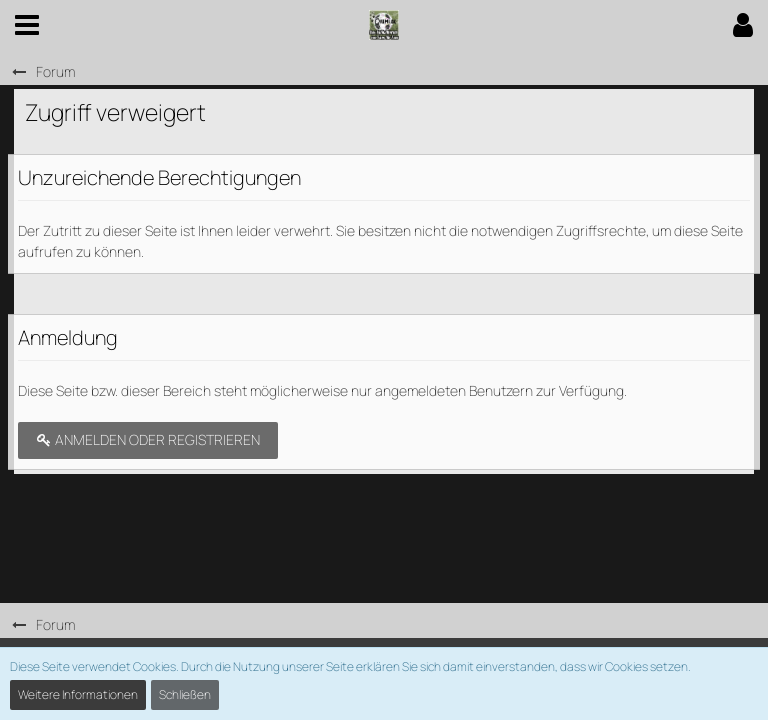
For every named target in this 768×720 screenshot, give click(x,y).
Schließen (185, 694)
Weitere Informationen (78, 694)
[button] (27, 25)
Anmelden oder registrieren (148, 439)
